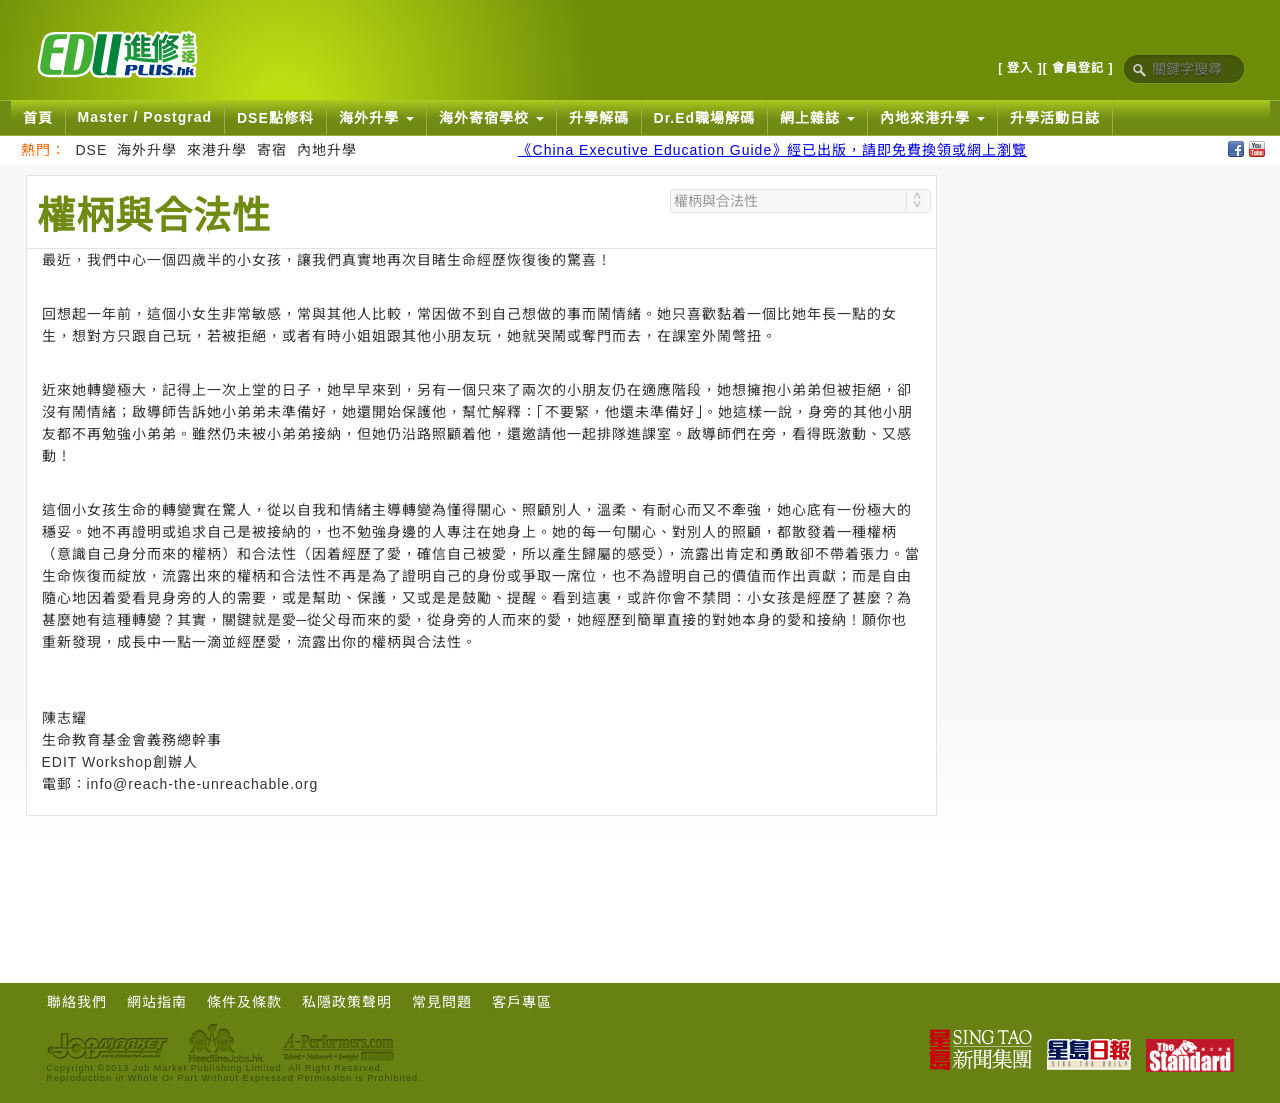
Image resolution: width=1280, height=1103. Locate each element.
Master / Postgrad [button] (145, 117)
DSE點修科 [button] (275, 118)
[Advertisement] (481, 871)
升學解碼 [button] (599, 118)
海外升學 (147, 150)
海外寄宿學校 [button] (491, 118)
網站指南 (157, 1002)
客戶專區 (522, 1002)
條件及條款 (244, 1002)
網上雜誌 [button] (817, 118)
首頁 (38, 118)
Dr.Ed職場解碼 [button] (705, 118)
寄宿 (272, 150)
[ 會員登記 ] (1078, 68)
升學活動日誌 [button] (1055, 118)
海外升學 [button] (376, 118)
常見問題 (442, 1002)
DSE (92, 150)
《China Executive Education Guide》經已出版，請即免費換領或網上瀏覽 (773, 150)
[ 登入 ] (1020, 68)
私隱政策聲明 (347, 1002)
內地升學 (327, 150)
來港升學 (217, 150)
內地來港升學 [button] (932, 118)
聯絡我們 (77, 1002)
